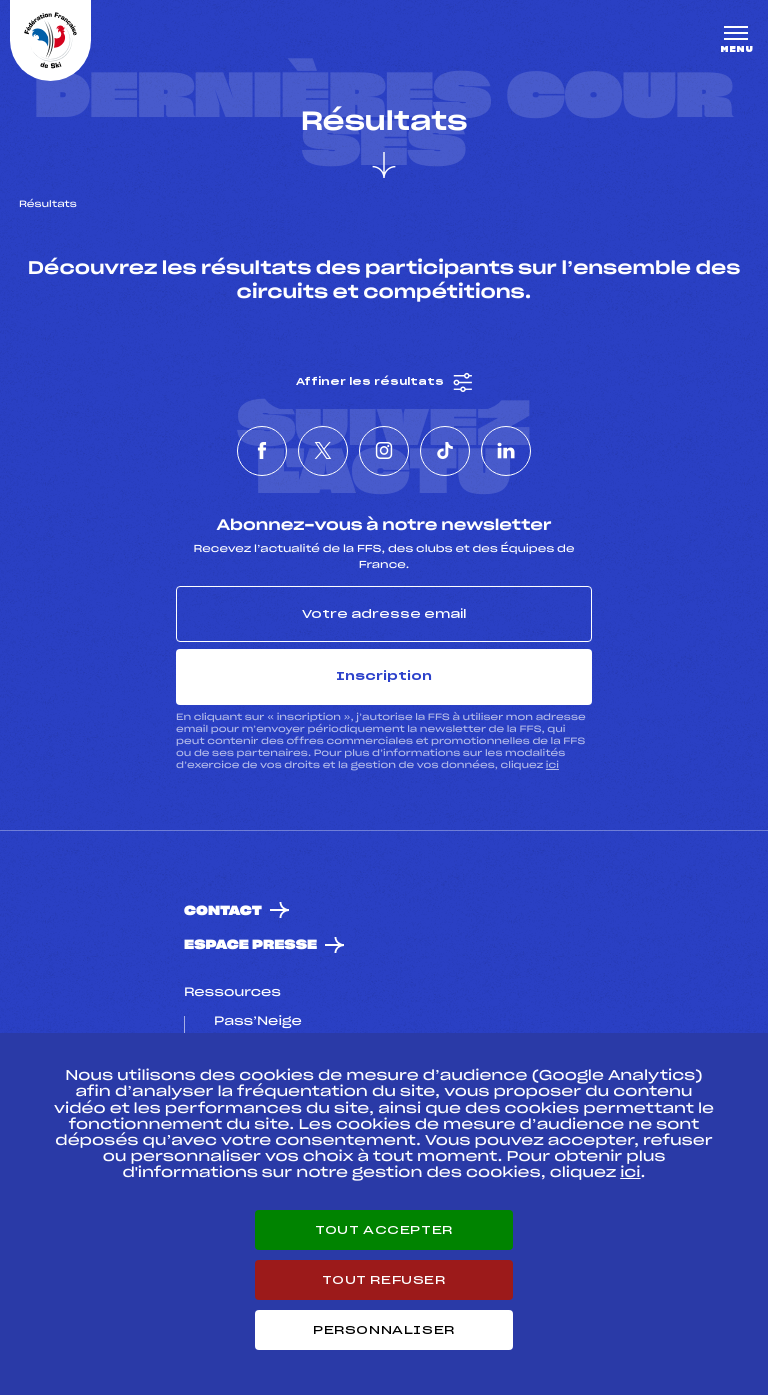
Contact (223, 911)
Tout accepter (384, 1230)
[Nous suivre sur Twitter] (323, 451)
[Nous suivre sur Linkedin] (506, 451)
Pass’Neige (258, 1022)
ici (552, 765)
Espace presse (250, 945)
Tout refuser (383, 1280)
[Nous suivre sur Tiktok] (445, 451)
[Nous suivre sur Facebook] (262, 451)
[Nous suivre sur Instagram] (384, 451)
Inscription (384, 676)
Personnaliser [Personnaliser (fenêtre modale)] (384, 1330)
